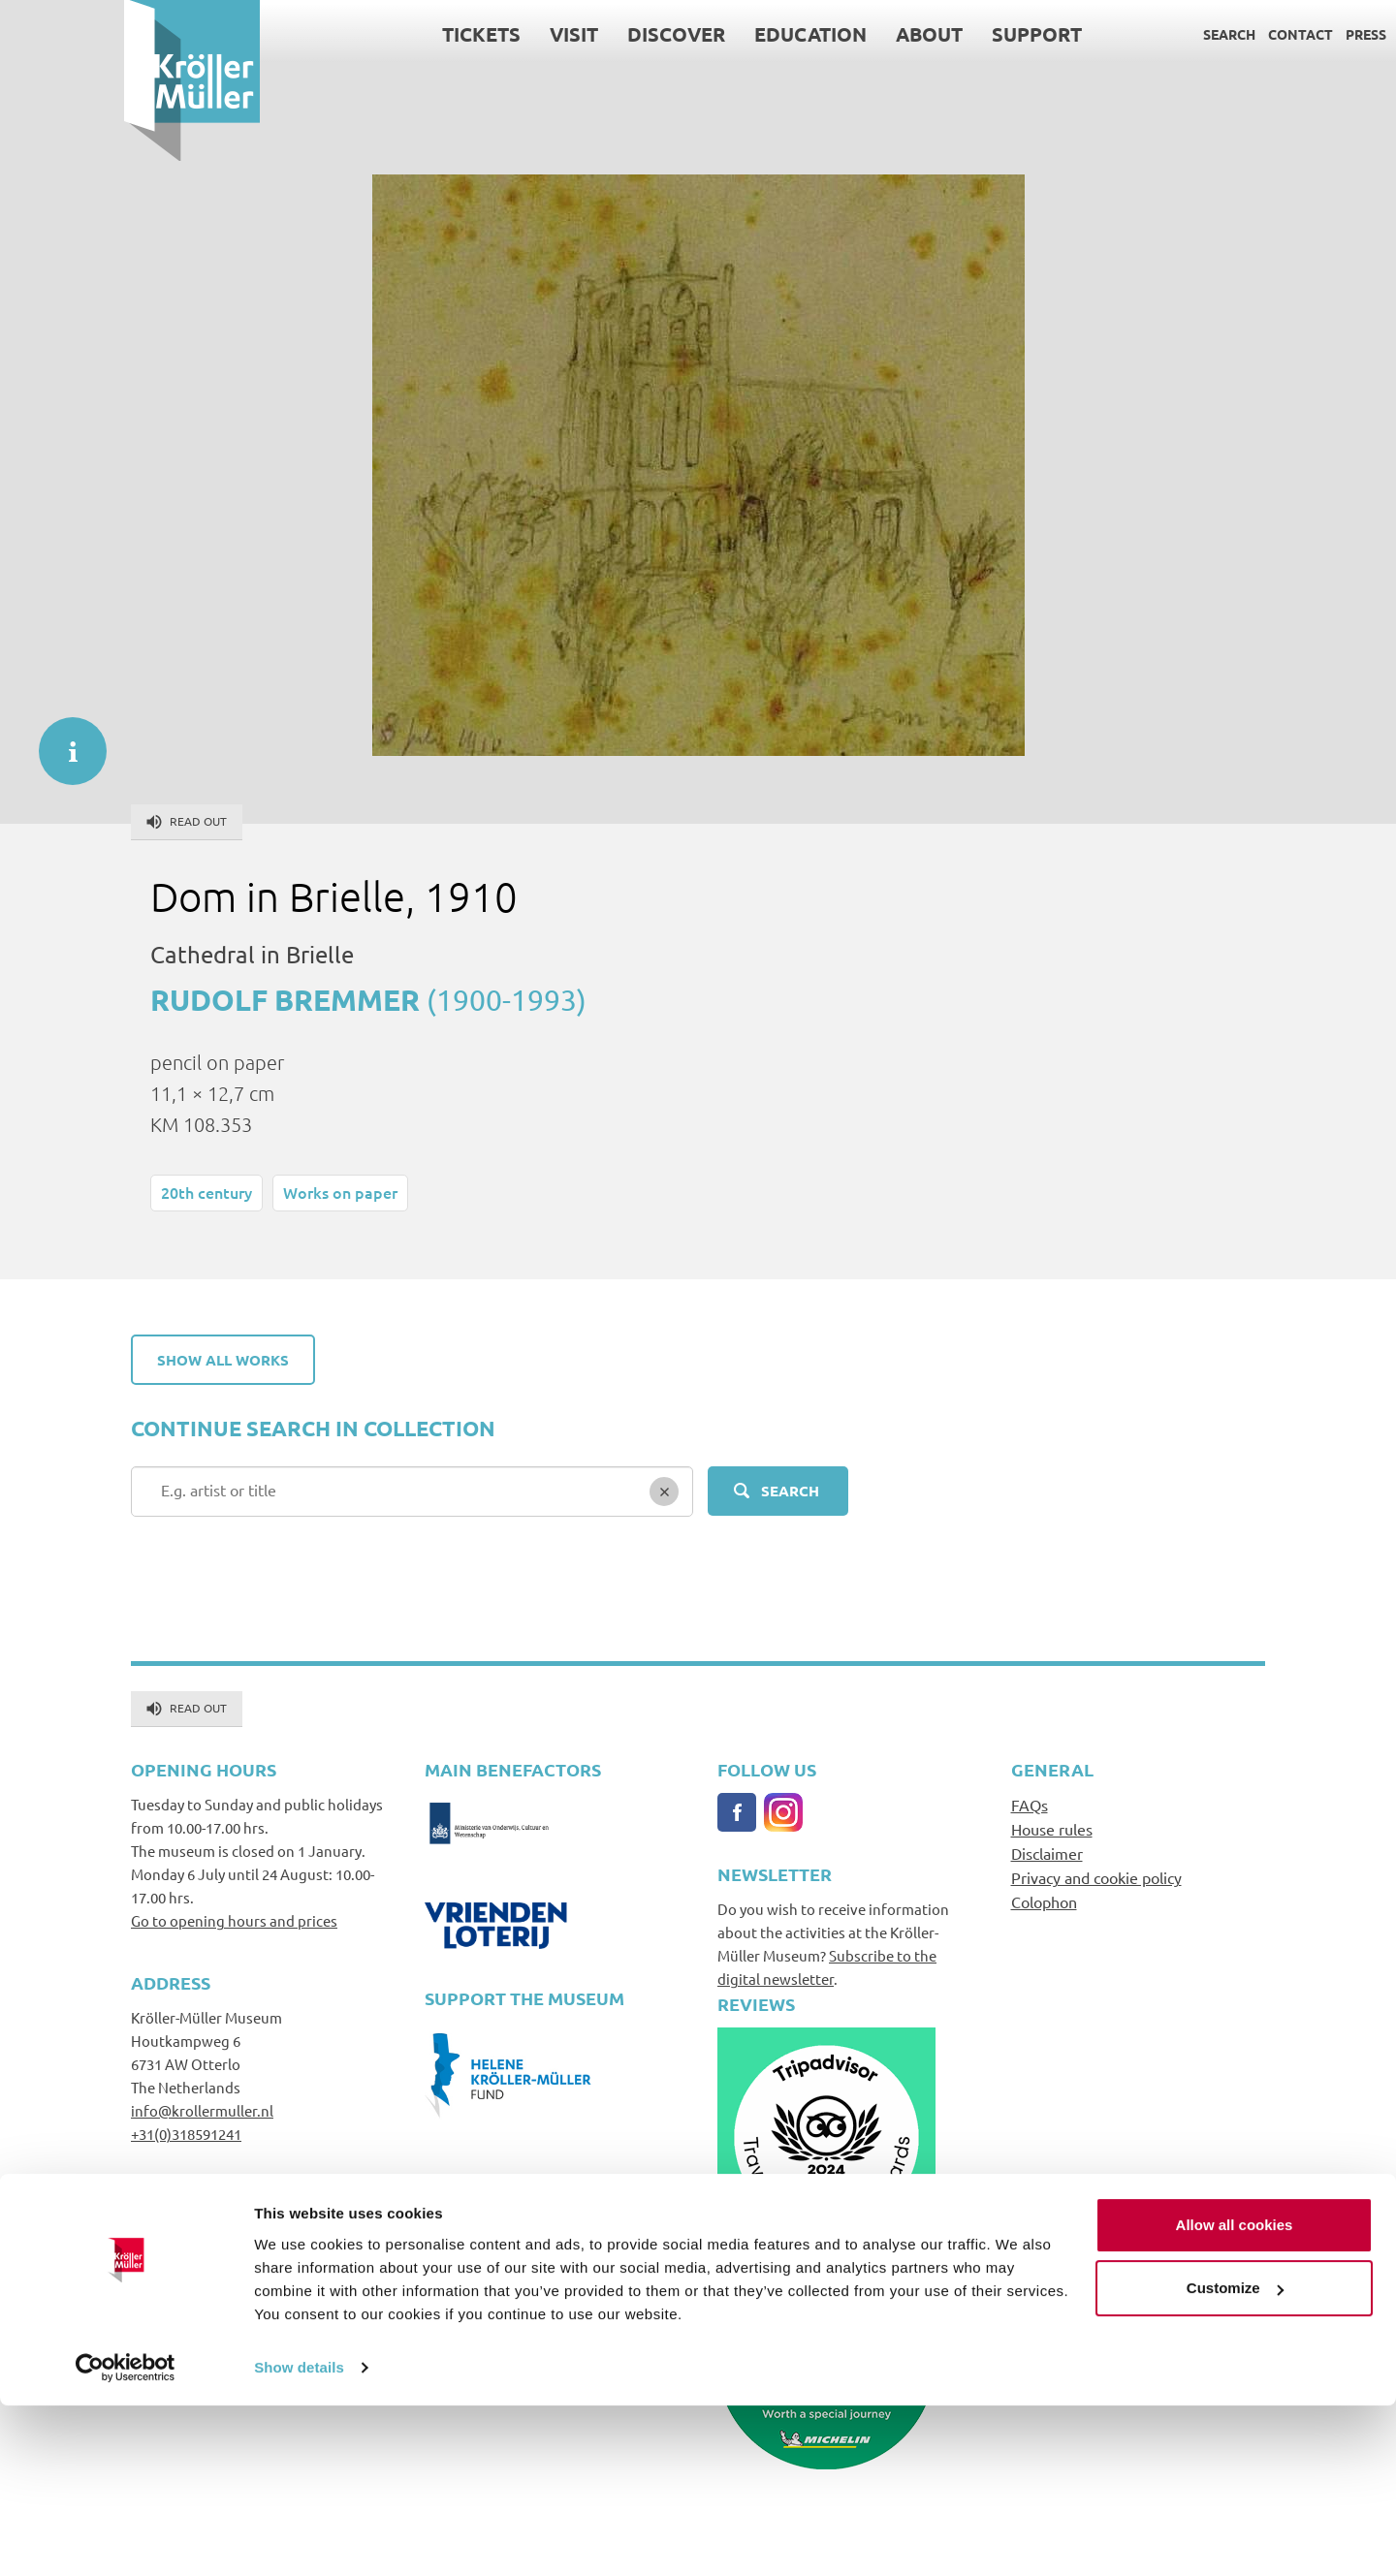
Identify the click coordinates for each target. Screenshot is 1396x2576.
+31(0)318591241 (186, 2133)
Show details (299, 2537)
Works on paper (340, 1192)
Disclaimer (1047, 1853)
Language (1312, 34)
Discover (552, 34)
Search (1105, 34)
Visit (450, 34)
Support (913, 34)
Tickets (357, 34)
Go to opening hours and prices (234, 1920)
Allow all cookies (1234, 2395)
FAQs (1029, 1804)
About (805, 34)
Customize (1235, 2458)
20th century (206, 1192)
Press (1242, 34)
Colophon (1044, 1901)
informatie (63, 741)
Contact (1176, 34)
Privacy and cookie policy (1096, 1877)
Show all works (223, 1359)
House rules (1052, 1828)
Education (686, 34)
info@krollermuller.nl (202, 2110)
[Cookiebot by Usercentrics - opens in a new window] (125, 2538)
